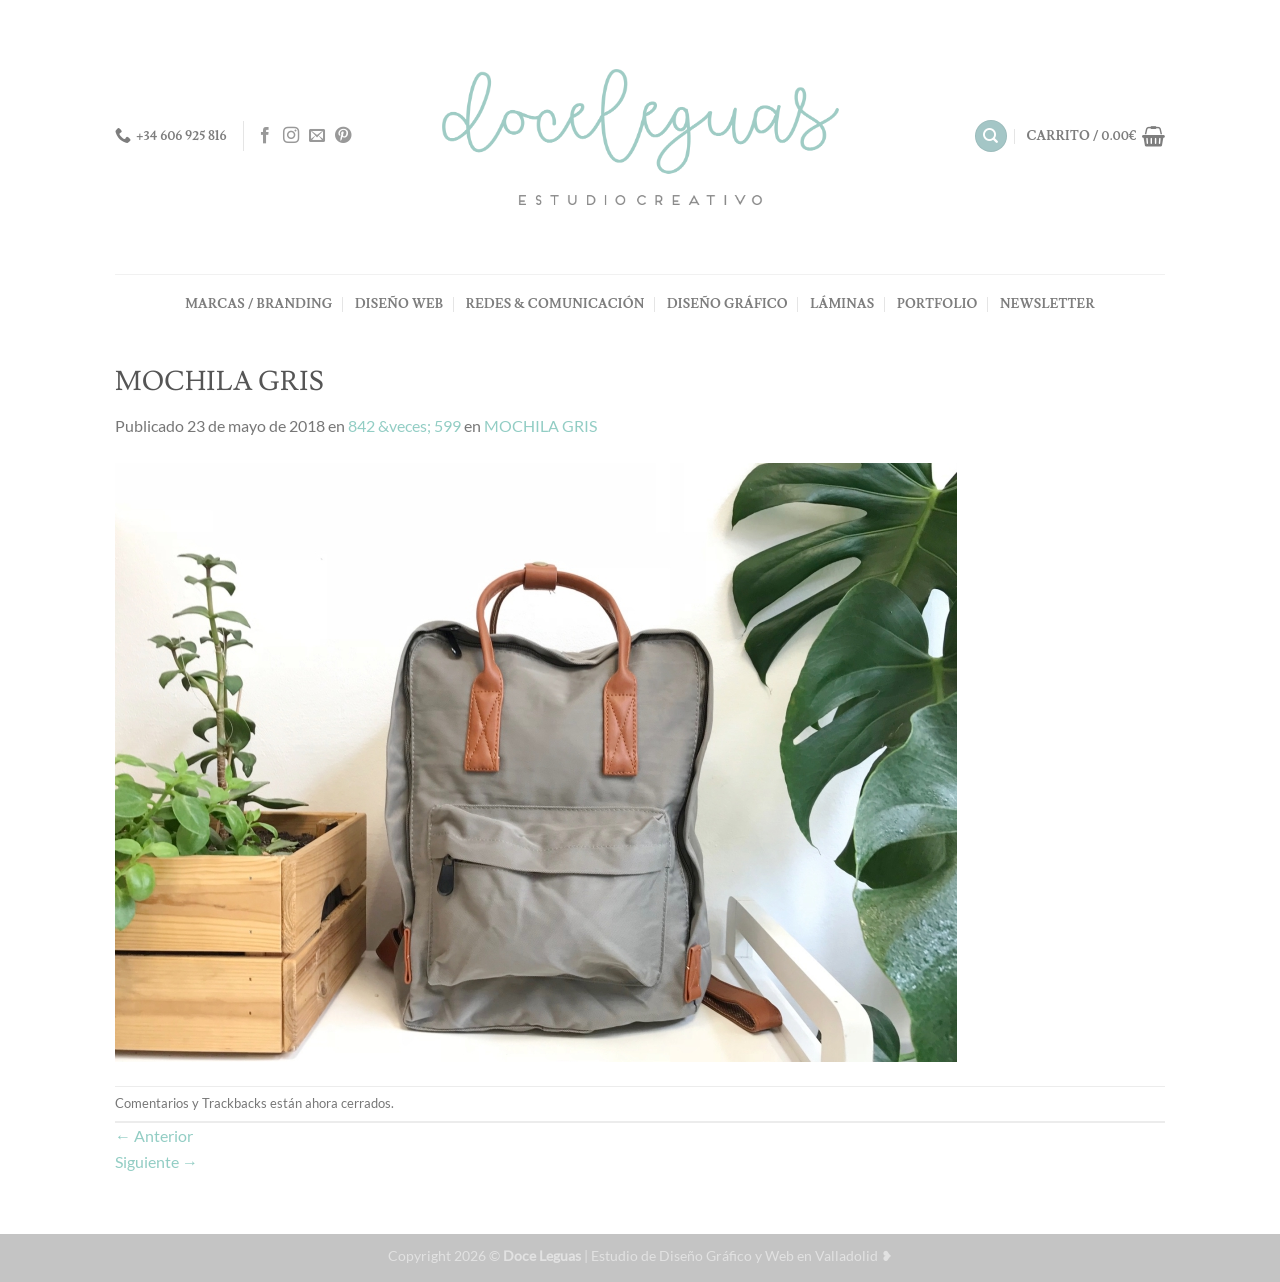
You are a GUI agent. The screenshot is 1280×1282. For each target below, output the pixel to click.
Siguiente (156, 1161)
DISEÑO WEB (399, 304)
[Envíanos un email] (317, 136)
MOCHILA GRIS (540, 425)
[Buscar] (991, 136)
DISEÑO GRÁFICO (727, 304)
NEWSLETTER (1047, 304)
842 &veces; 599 (404, 425)
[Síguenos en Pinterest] (343, 136)
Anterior (154, 1135)
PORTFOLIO (937, 304)
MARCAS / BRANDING (258, 304)
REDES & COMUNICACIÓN (555, 304)
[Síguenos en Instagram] (291, 136)
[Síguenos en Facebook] (265, 136)
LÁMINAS (842, 304)
